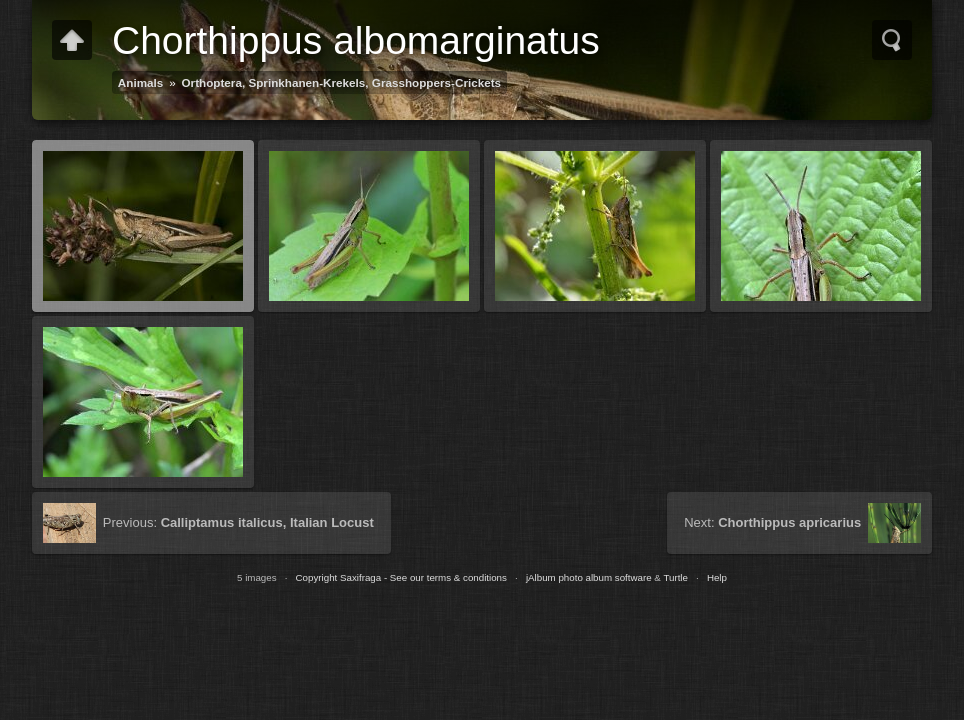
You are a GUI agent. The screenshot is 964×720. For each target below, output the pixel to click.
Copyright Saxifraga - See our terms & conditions (401, 577)
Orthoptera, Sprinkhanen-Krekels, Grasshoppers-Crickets (342, 82)
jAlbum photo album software (589, 577)
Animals (140, 82)
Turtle (675, 577)
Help (717, 577)
